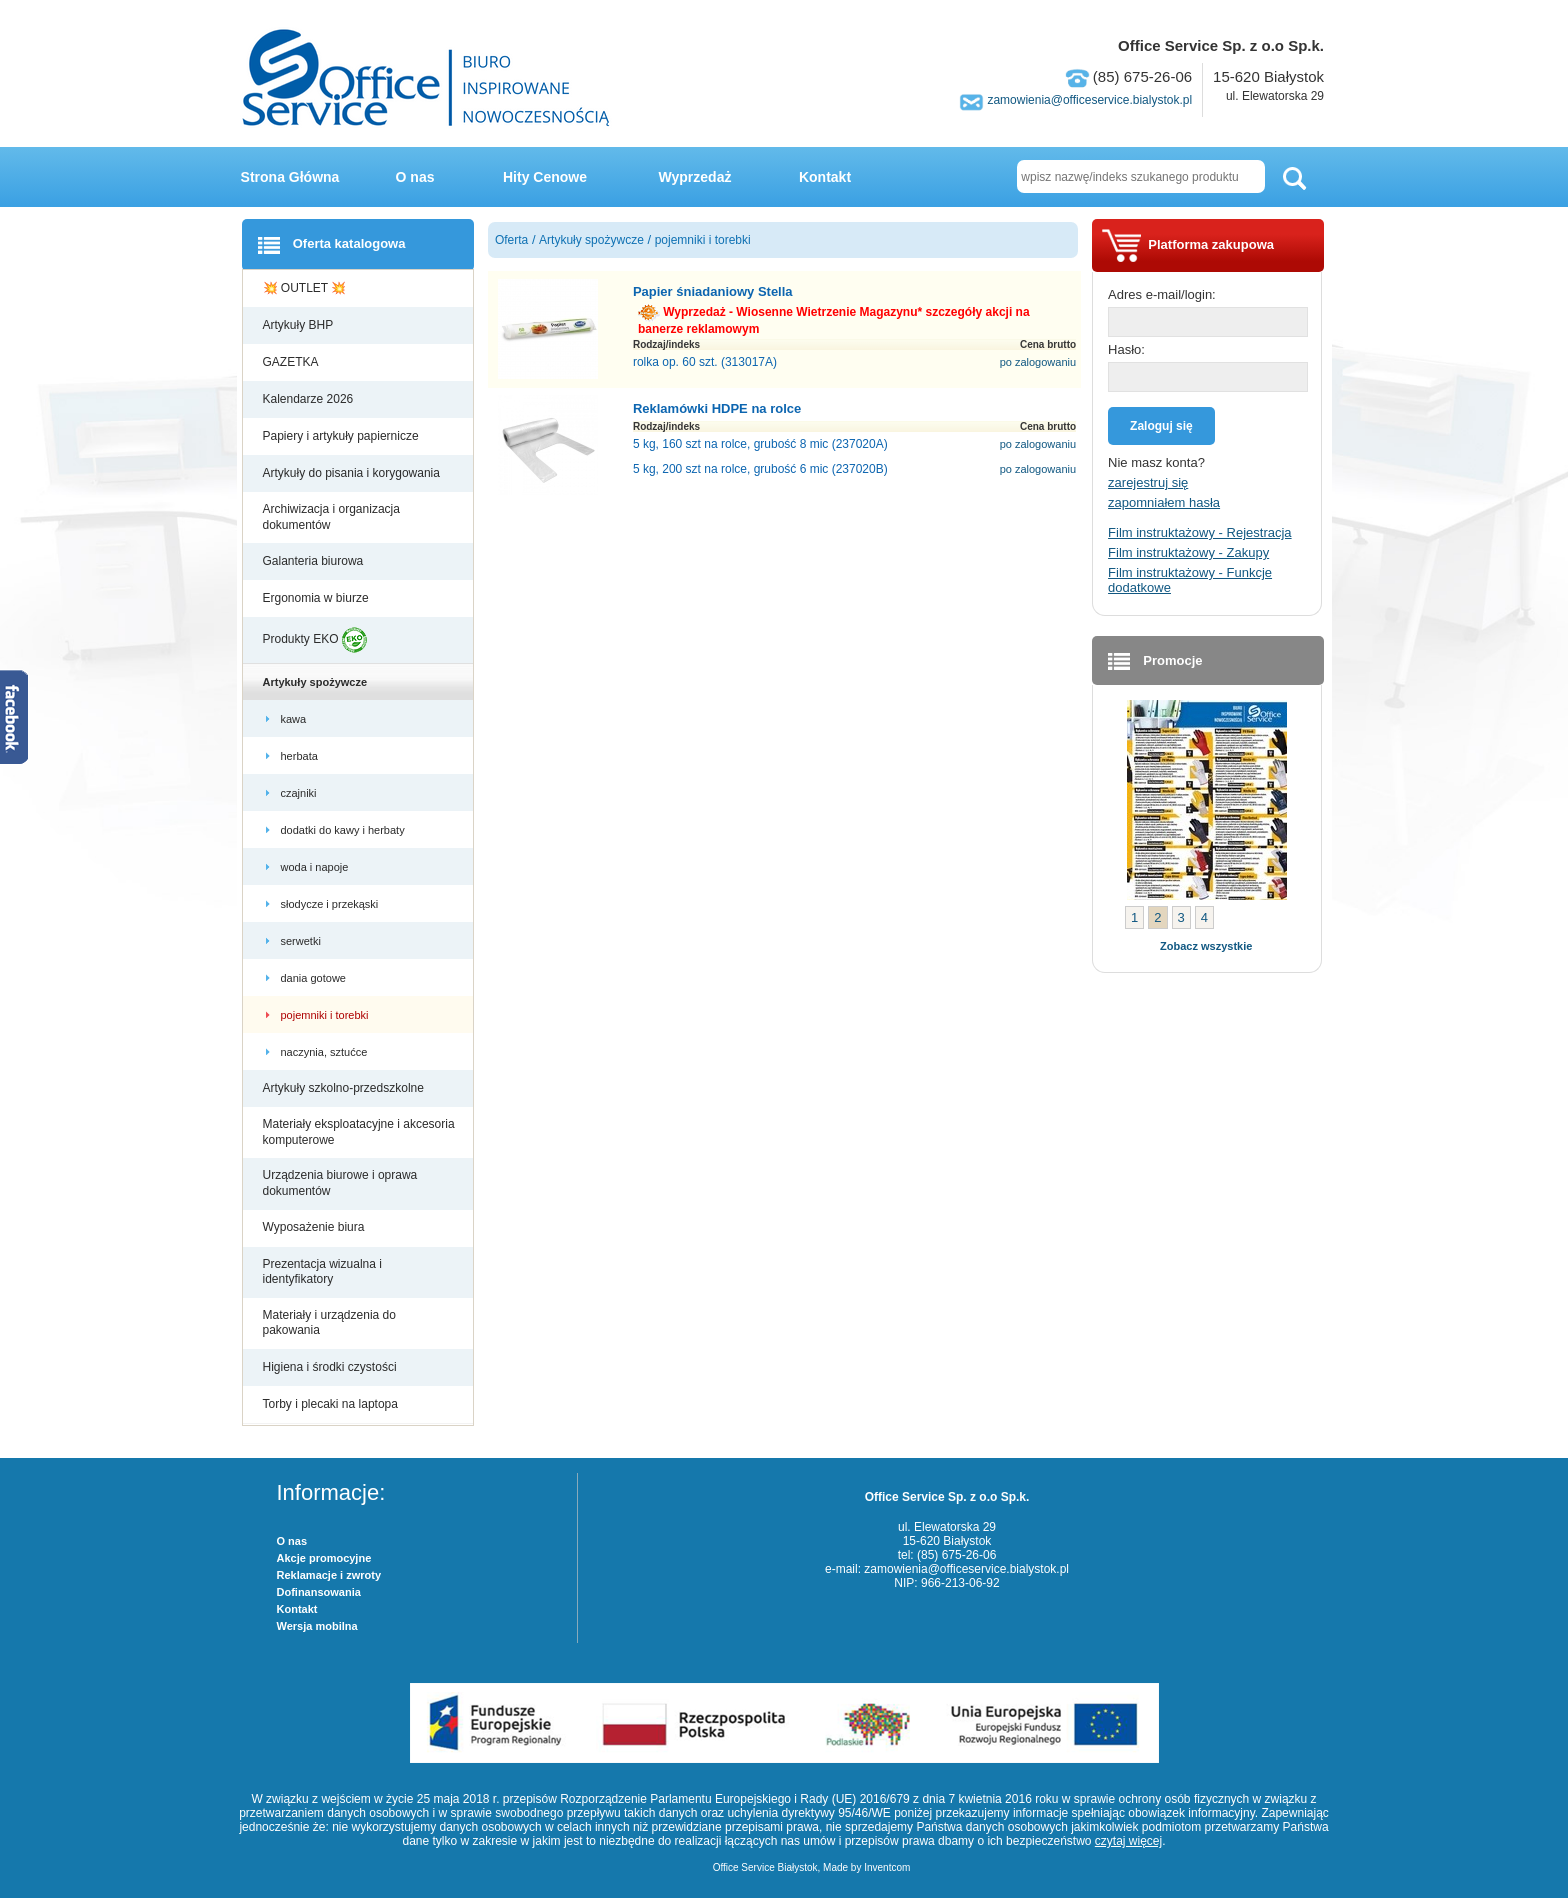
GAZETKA (292, 362)
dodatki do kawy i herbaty (344, 830)
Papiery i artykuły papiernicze (342, 436)
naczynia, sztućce (326, 1052)
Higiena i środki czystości (331, 1367)
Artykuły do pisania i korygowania (353, 473)
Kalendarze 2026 (310, 399)
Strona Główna (290, 177)
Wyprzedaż (695, 177)
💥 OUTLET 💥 (306, 288)
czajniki (302, 793)
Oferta (511, 240)
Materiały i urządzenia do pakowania (329, 1323)
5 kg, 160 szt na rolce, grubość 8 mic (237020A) (760, 444)
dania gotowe (315, 978)
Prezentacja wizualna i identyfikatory (322, 1272)
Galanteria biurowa (315, 561)
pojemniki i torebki (326, 1015)
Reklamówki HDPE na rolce (717, 408)
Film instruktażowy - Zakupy (1188, 552)
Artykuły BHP (300, 325)
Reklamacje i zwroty (329, 1575)
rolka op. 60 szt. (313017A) (705, 362)
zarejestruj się (1148, 482)
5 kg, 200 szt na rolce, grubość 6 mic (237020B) (760, 469)
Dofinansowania (319, 1592)
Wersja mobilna (317, 1626)
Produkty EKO (315, 640)
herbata (301, 756)
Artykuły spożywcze (317, 682)
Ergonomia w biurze (317, 598)
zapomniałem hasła (1164, 502)
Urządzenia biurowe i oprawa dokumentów (340, 1183)
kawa (295, 719)
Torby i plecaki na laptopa (334, 1404)
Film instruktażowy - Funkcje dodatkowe (1190, 580)
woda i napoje (316, 867)
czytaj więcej (1128, 1841)
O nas (415, 177)
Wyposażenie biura (315, 1227)
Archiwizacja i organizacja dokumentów (331, 517)
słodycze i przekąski (331, 904)
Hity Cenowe (545, 177)
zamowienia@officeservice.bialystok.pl (1089, 100)
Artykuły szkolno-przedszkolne (345, 1088)
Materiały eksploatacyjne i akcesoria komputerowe (359, 1132)
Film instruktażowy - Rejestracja (1200, 532)
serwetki (302, 941)
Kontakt (825, 177)
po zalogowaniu (1038, 362)
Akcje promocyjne (324, 1558)
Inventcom (887, 1867)
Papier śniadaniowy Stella (713, 291)
